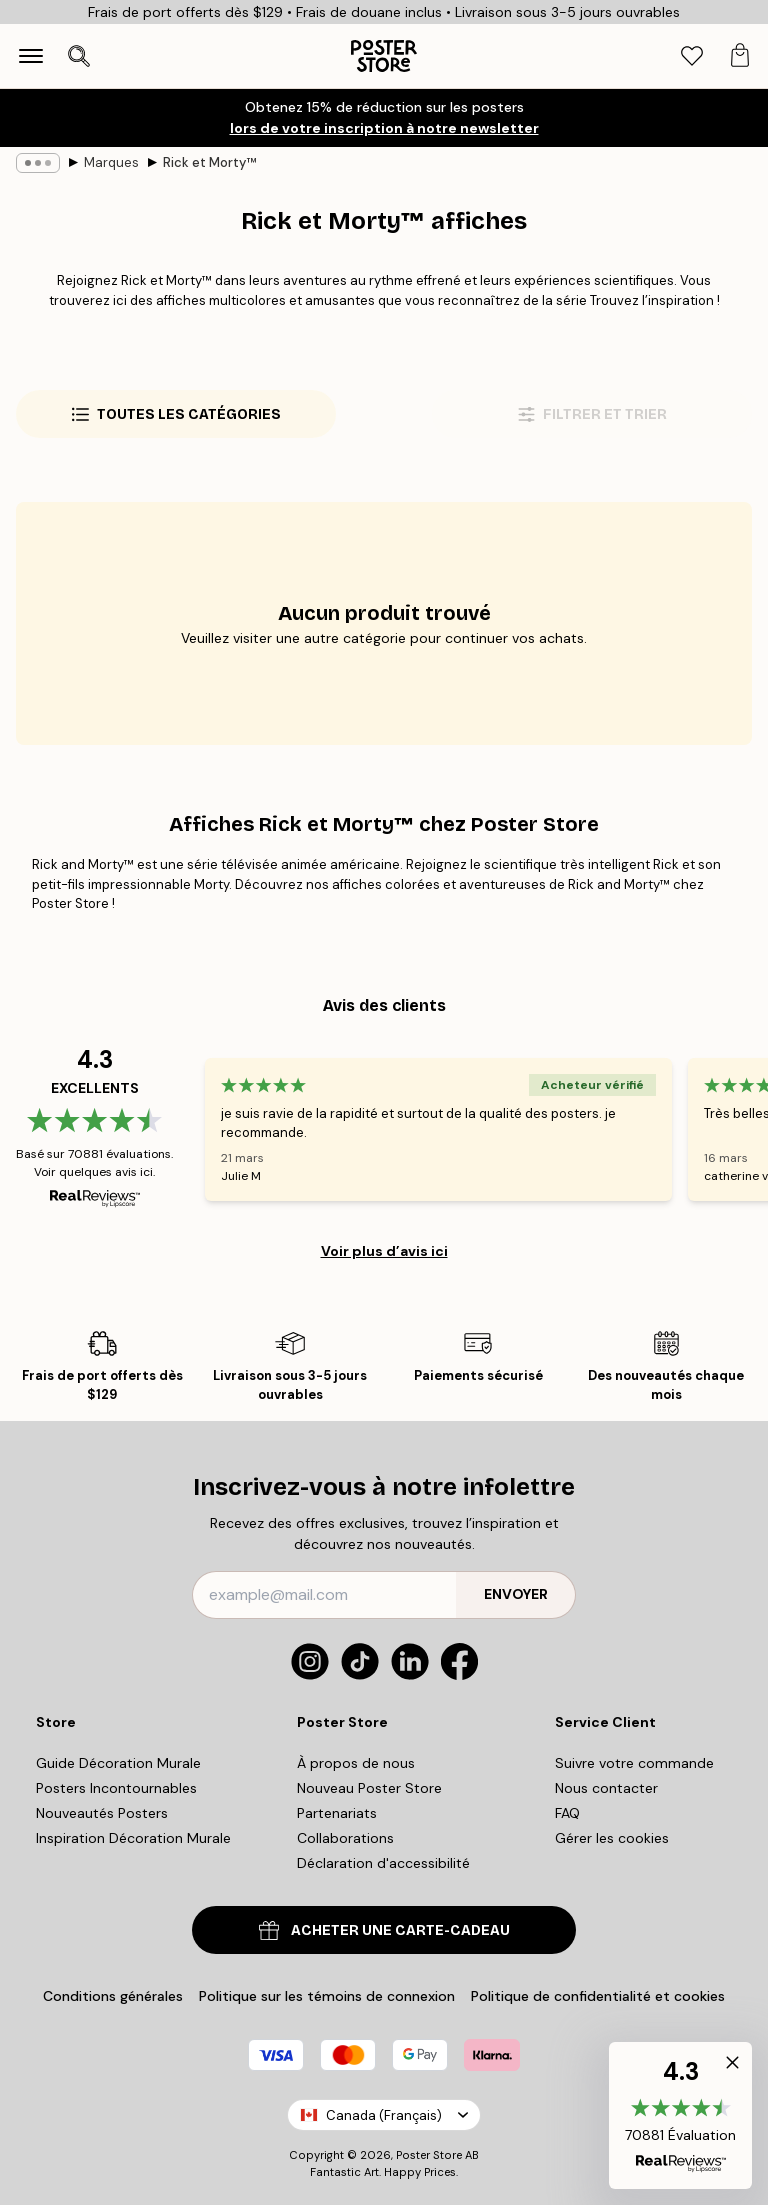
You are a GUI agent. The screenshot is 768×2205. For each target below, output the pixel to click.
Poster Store (429, 2155)
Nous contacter (606, 1788)
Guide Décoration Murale (118, 1763)
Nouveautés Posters (102, 1813)
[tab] (692, 56)
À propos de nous (356, 1763)
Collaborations (345, 1838)
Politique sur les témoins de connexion (327, 1996)
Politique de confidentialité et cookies (598, 1996)
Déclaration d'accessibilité (383, 1863)
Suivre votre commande (634, 1763)
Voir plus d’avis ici (384, 1251)
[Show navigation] (31, 56)
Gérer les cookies (612, 1838)
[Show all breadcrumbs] (38, 163)
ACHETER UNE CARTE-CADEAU (384, 1930)
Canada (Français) (384, 2115)
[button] (680, 2115)
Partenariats (337, 1813)
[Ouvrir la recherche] (79, 56)
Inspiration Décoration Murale (133, 1838)
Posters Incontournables (116, 1788)
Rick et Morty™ (209, 162)
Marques (111, 162)
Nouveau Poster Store (369, 1788)
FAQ (567, 1813)
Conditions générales (113, 1996)
